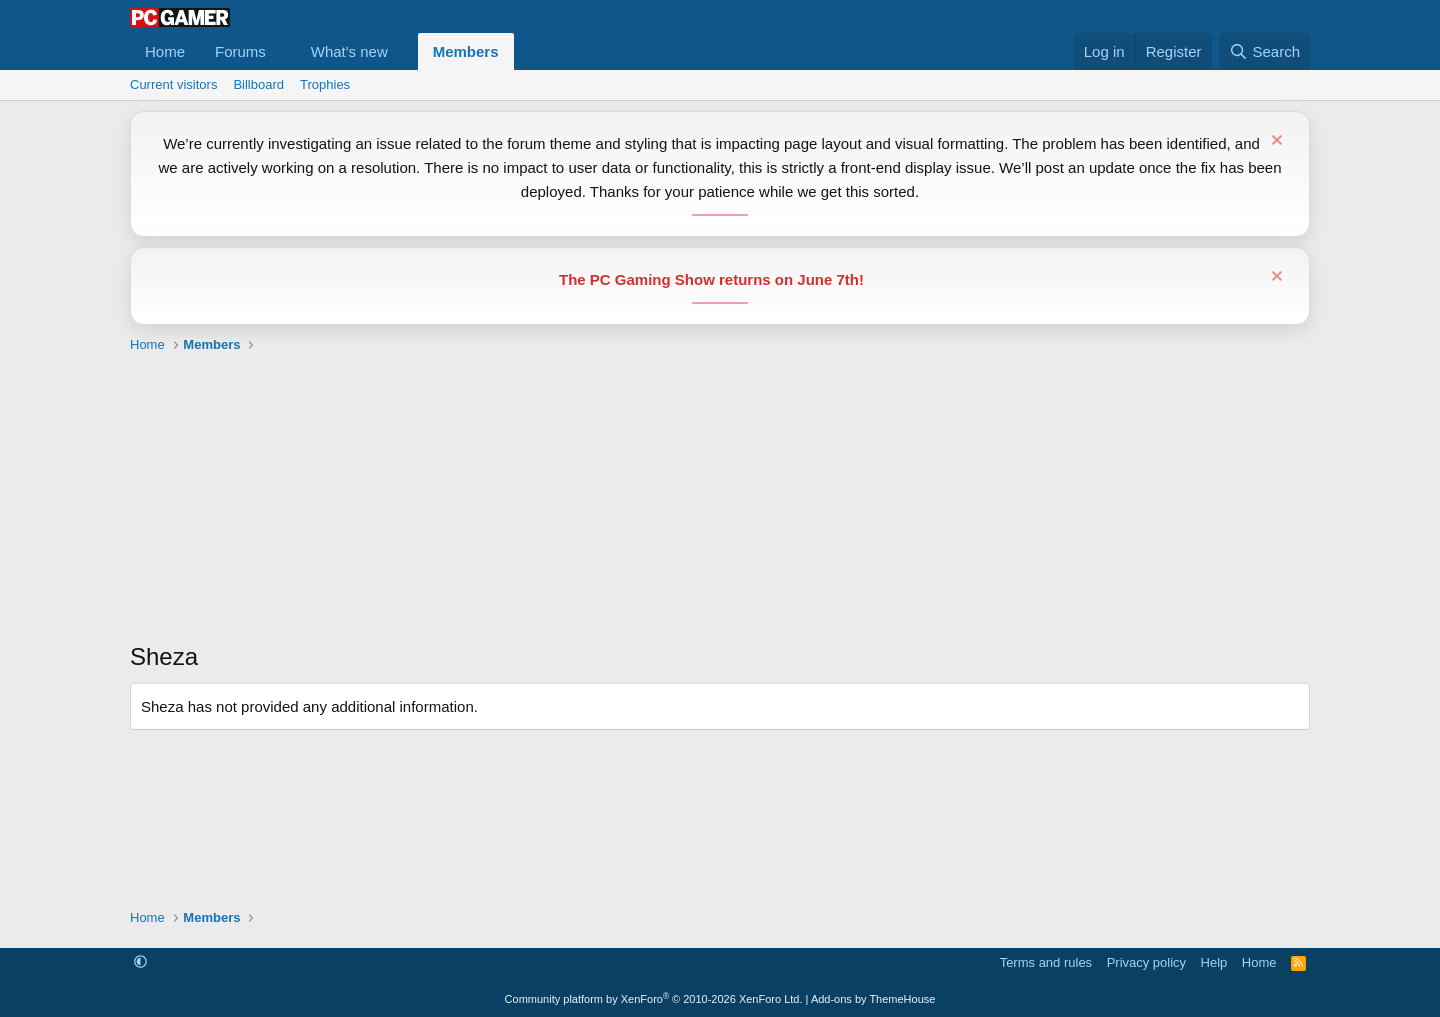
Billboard (258, 84)
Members (466, 51)
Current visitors (173, 84)
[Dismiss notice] (1274, 142)
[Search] (1264, 51)
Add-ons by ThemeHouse (873, 999)
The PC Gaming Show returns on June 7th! (711, 279)
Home (165, 51)
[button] (282, 51)
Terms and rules (1046, 962)
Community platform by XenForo (654, 999)
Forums (240, 51)
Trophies (325, 84)
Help (1214, 962)
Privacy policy (1146, 962)
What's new (349, 51)
